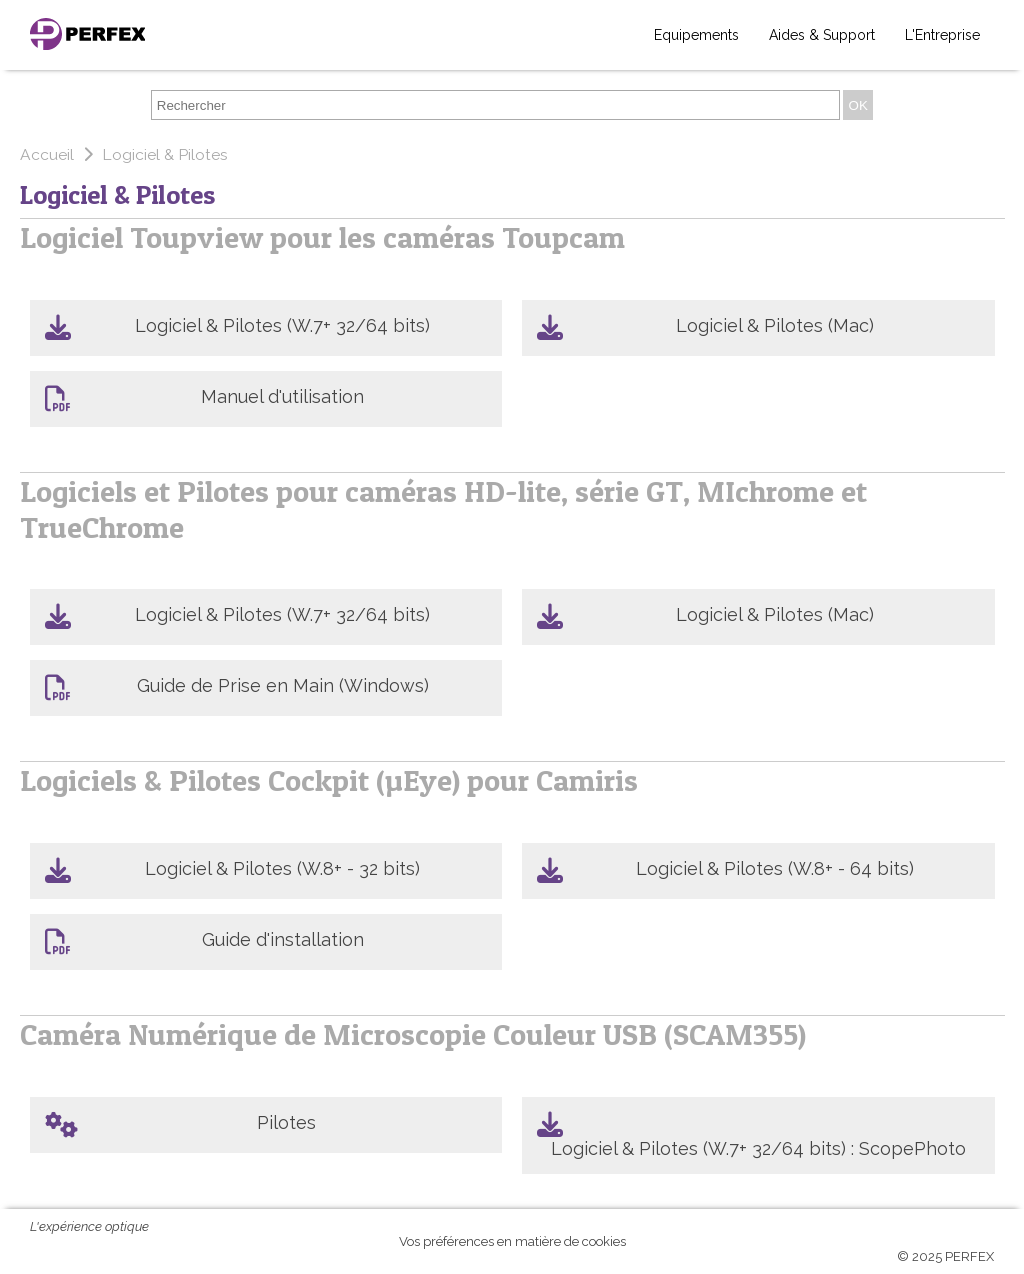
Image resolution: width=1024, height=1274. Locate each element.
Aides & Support (822, 35)
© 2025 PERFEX (945, 1256)
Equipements (696, 35)
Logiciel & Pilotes (165, 154)
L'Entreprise (942, 35)
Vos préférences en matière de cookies (512, 1241)
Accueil (49, 154)
